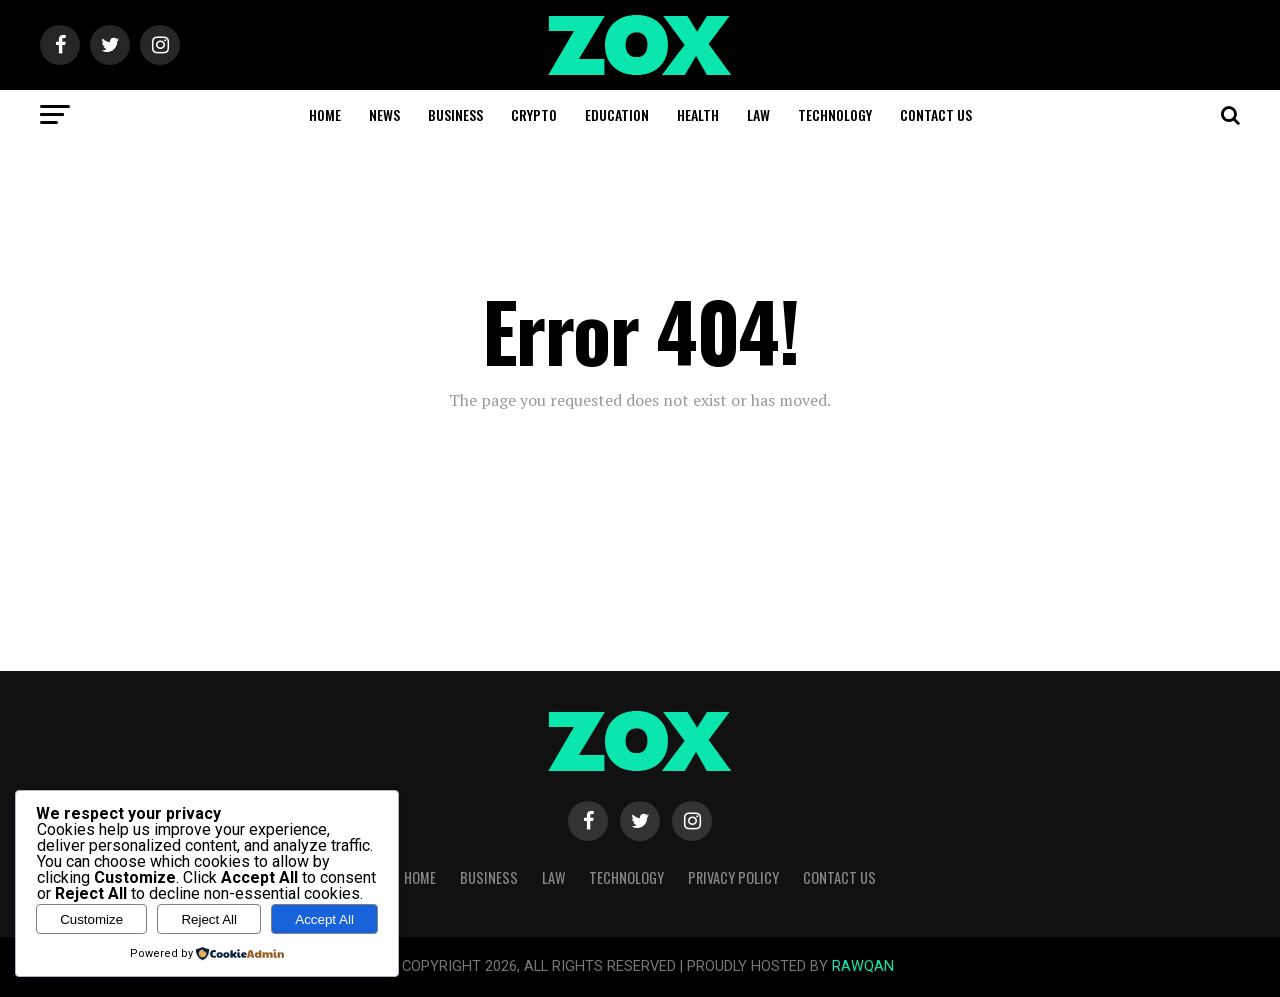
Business (455, 114)
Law (758, 114)
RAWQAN (863, 966)
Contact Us (936, 114)
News (384, 114)
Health (698, 114)
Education (617, 114)
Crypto (534, 114)
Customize (91, 919)
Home (325, 114)
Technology (835, 114)
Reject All (209, 919)
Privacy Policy (733, 877)
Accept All (324, 919)
